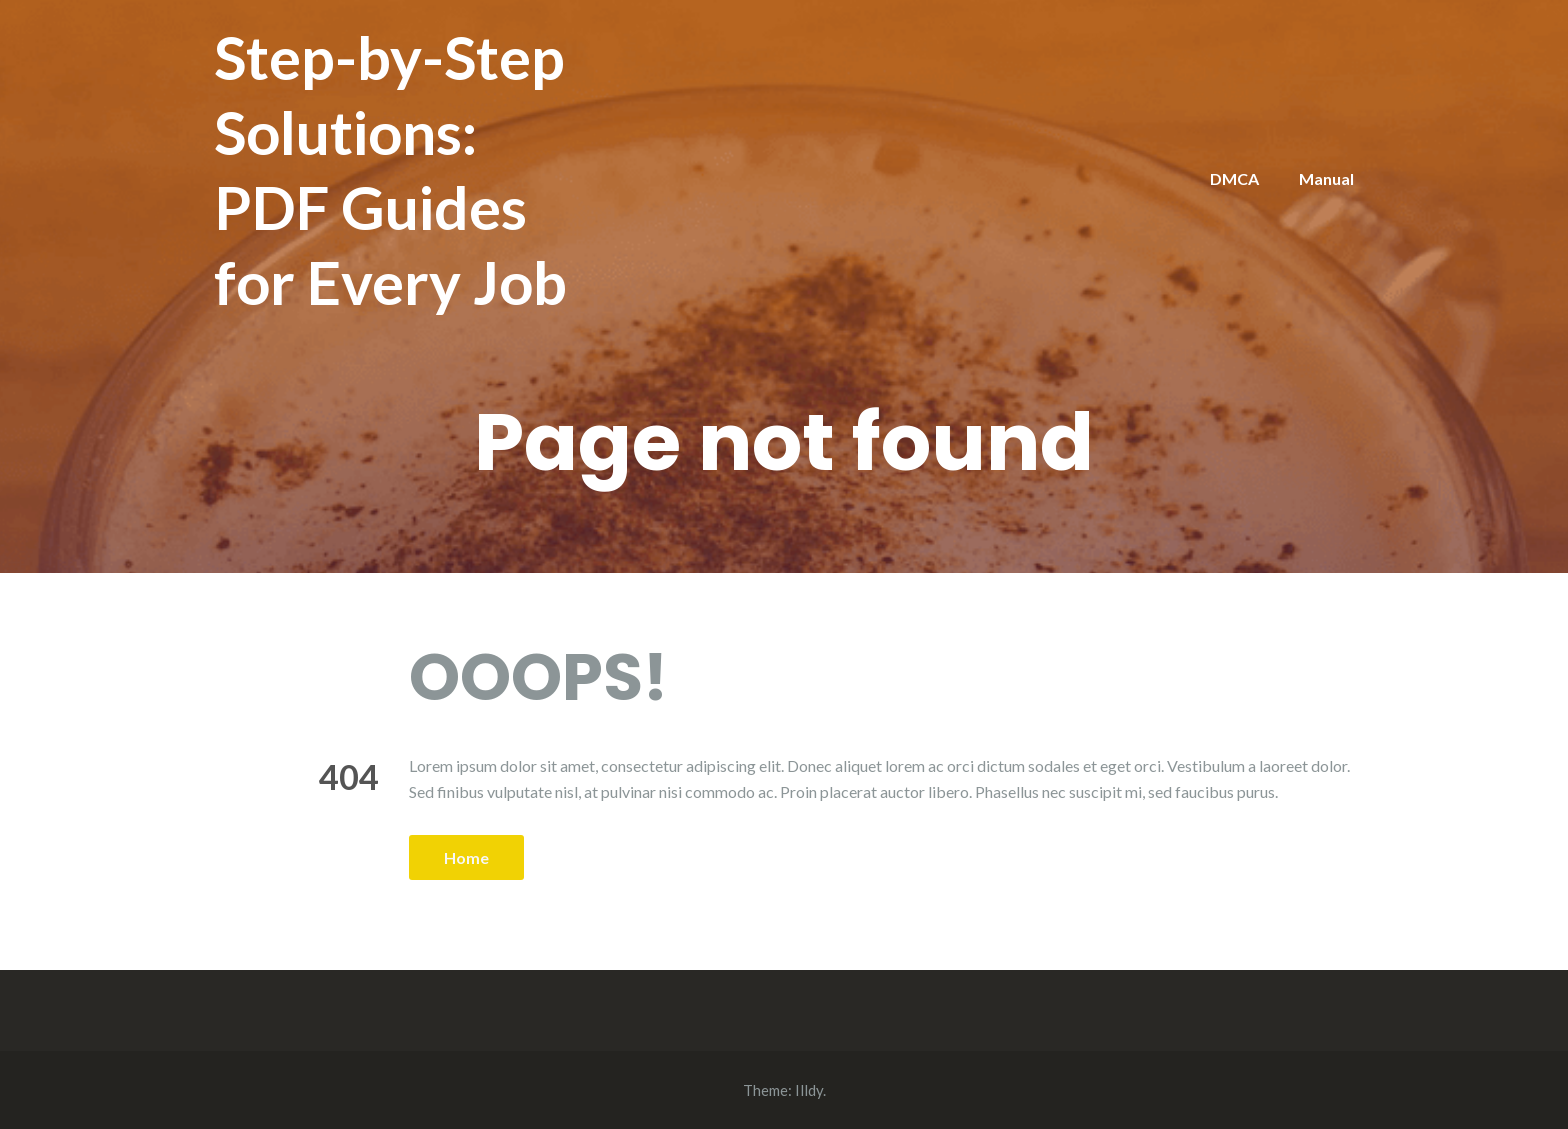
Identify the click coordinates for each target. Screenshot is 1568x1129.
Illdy (809, 1090)
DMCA (1234, 178)
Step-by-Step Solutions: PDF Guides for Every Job (390, 169)
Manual (1326, 178)
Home (466, 857)
